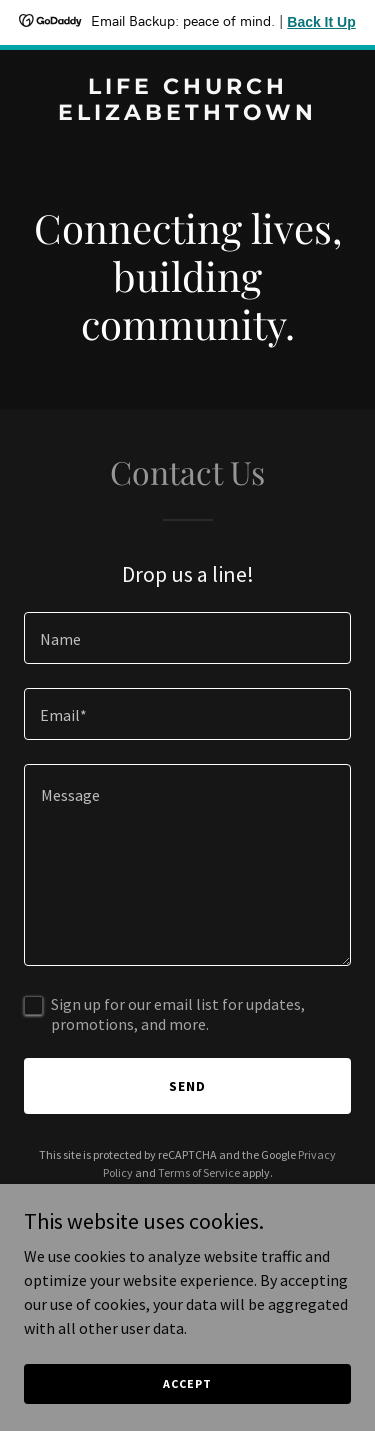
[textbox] (187, 638)
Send (187, 1086)
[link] (187, 114)
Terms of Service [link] (199, 1172)
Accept (187, 1383)
